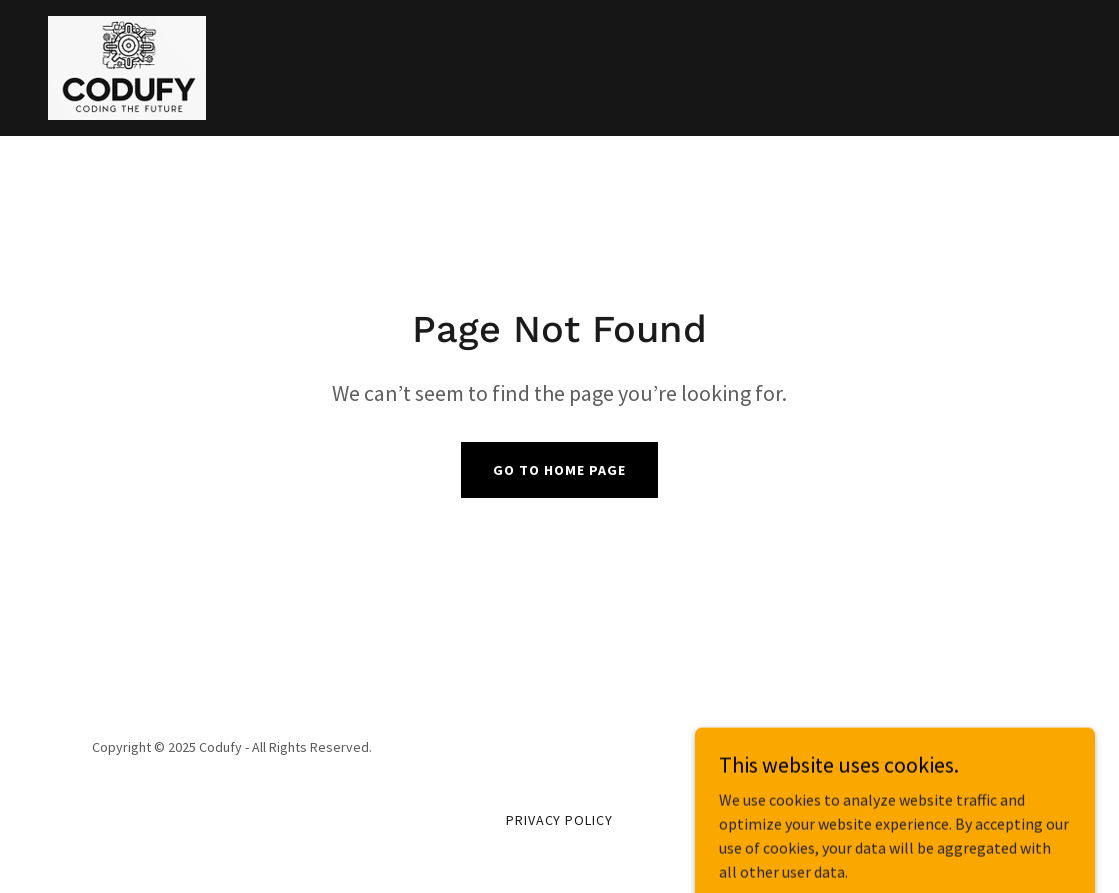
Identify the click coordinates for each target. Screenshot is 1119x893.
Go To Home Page (559, 470)
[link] (127, 66)
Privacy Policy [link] (560, 820)
